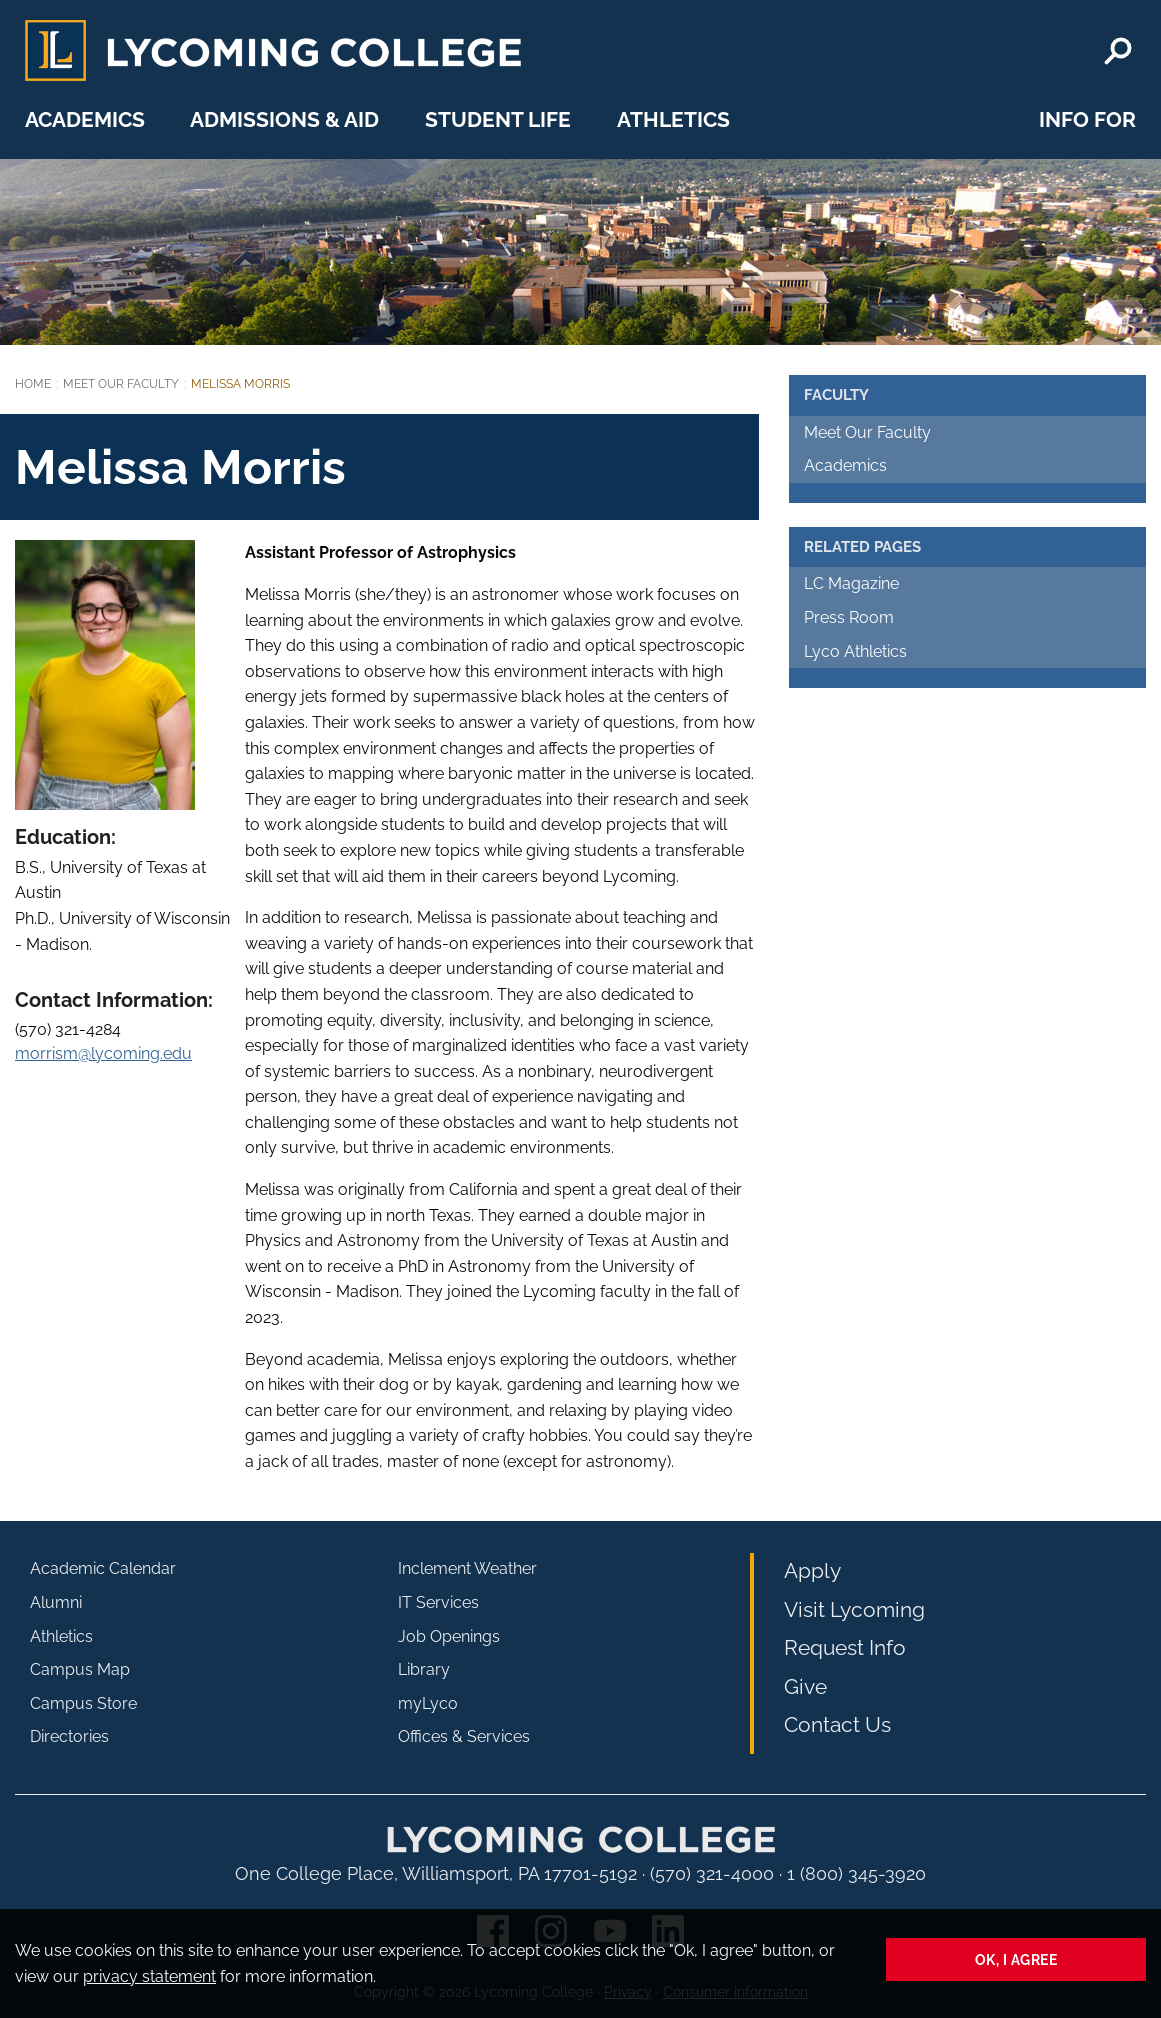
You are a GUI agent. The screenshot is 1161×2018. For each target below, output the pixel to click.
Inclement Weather (467, 1568)
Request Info (845, 1647)
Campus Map (80, 1669)
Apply (812, 1570)
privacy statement (149, 1976)
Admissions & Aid (284, 119)
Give (805, 1686)
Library (424, 1669)
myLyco (428, 1703)
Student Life (498, 119)
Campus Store (83, 1703)
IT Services (438, 1602)
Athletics (673, 119)
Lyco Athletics (855, 651)
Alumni (56, 1602)
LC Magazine (851, 583)
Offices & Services (464, 1736)
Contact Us (837, 1724)
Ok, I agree (1016, 1959)
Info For (1087, 119)
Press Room (849, 617)
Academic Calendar (103, 1568)
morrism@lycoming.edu (103, 1053)
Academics (85, 119)
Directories (69, 1736)
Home (33, 384)
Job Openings (449, 1636)
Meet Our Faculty (121, 384)
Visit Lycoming (854, 1609)
